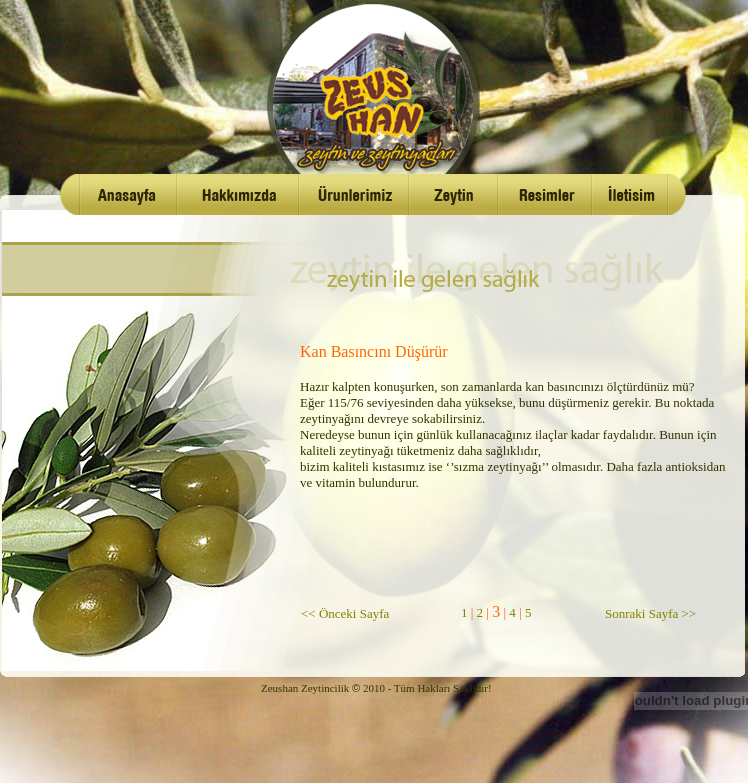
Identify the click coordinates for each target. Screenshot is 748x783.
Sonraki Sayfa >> (650, 613)
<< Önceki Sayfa (345, 613)
